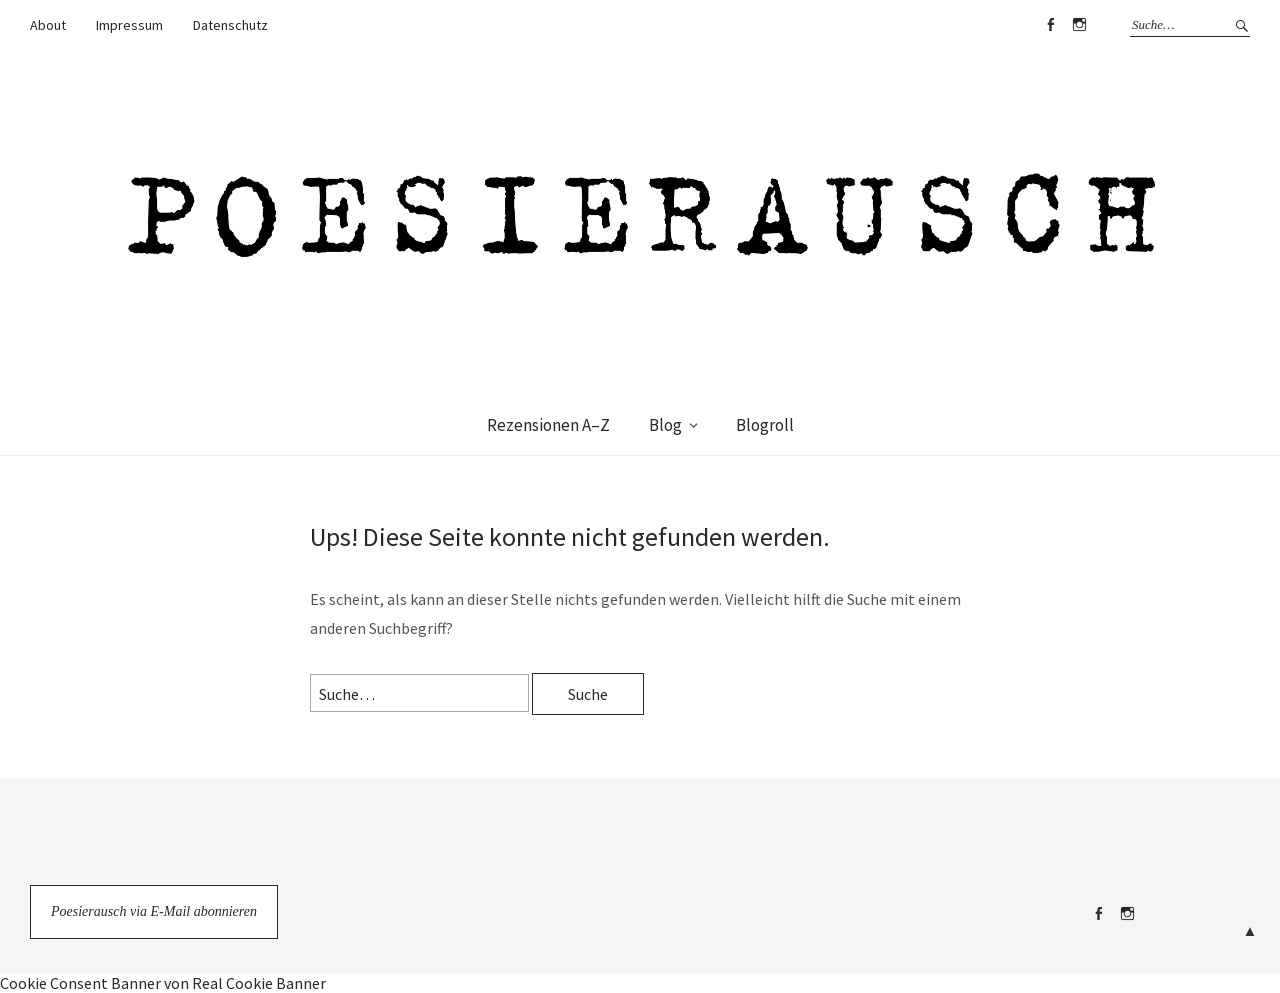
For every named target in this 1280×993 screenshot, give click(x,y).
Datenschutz (230, 25)
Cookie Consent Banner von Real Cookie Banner (163, 983)
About (48, 25)
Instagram (1079, 25)
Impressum (129, 25)
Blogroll (765, 425)
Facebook (1050, 25)
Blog (665, 425)
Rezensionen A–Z (548, 425)
